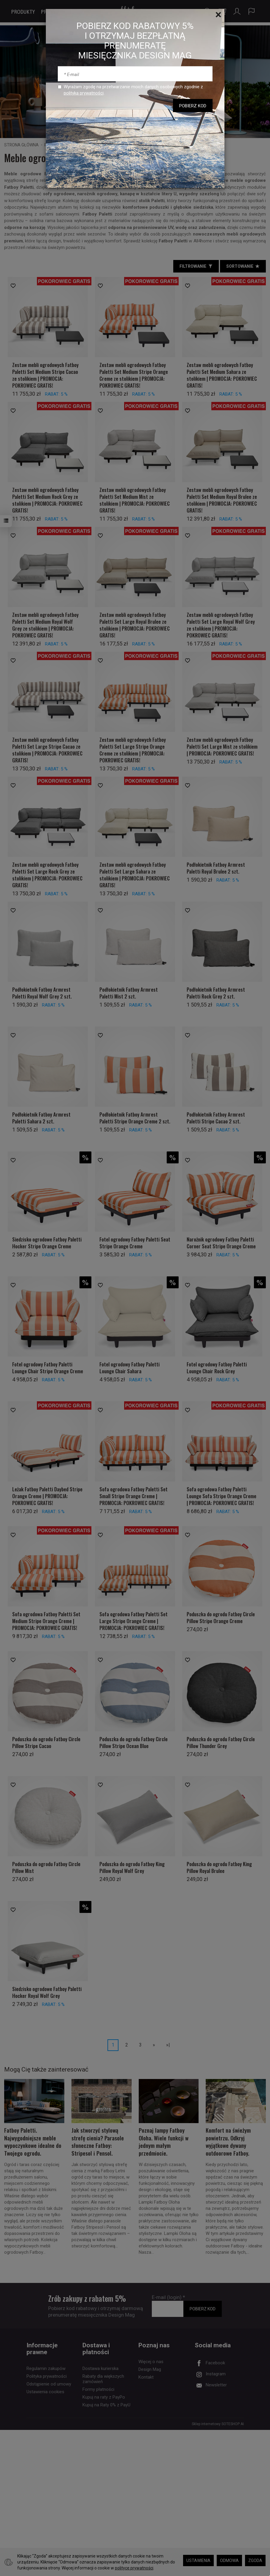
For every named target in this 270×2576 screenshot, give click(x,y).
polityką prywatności (84, 93)
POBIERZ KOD (192, 106)
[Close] (218, 15)
